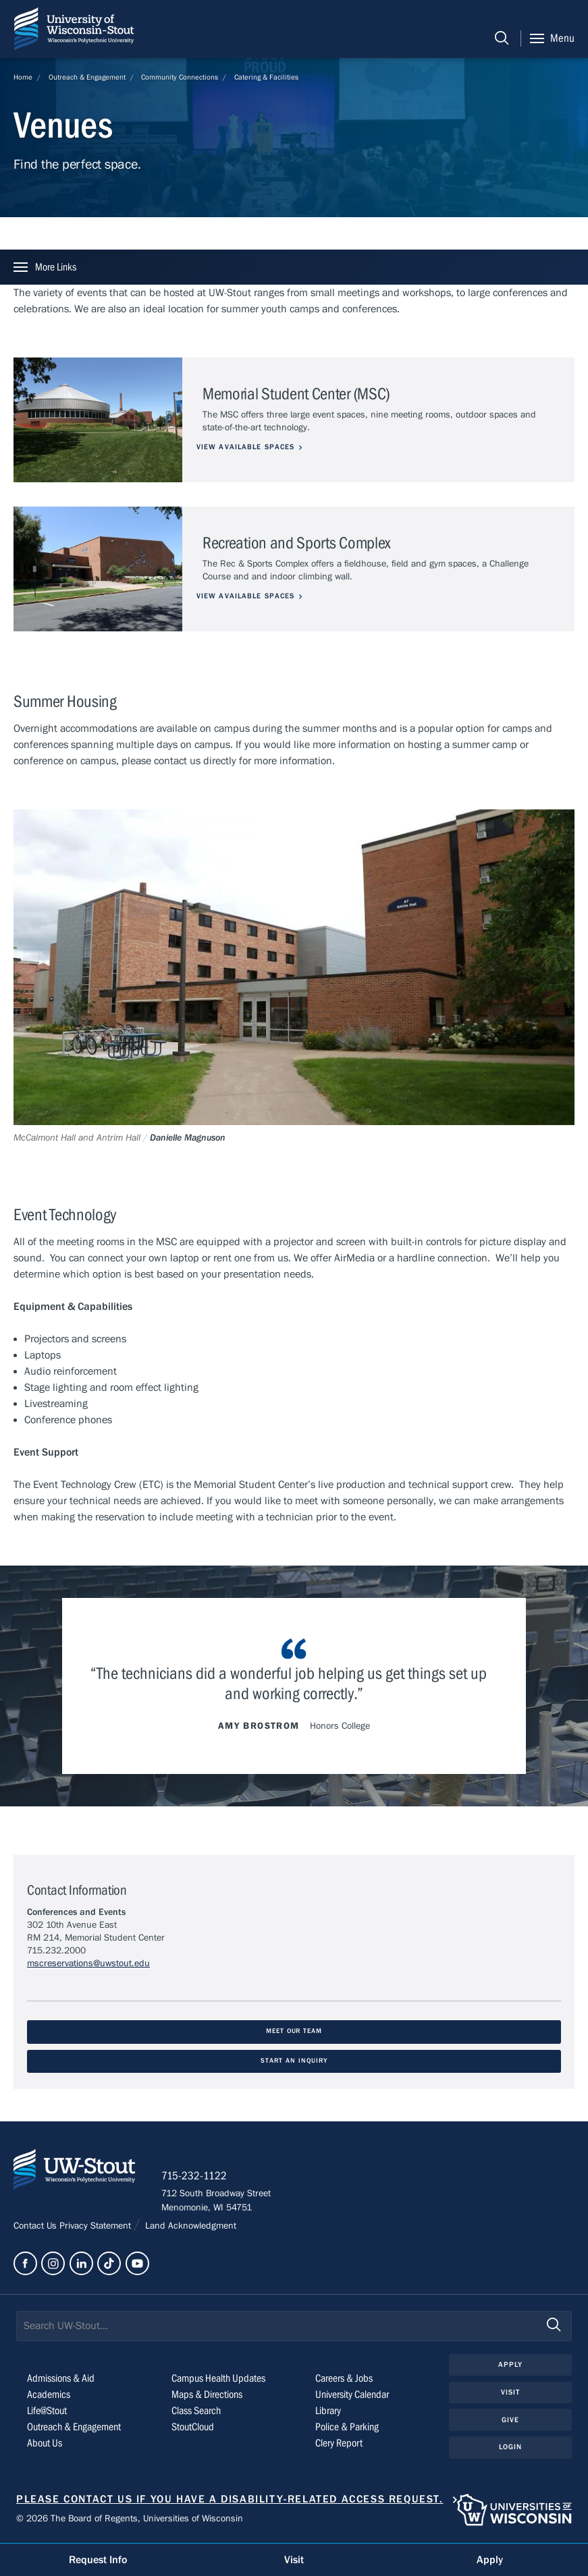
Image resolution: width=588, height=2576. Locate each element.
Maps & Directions (206, 2395)
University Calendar (352, 2395)
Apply (510, 2365)
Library (328, 2411)
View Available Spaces (252, 446)
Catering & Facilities (266, 77)
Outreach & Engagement (87, 77)
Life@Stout (47, 2411)
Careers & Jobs (344, 2379)
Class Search (196, 2411)
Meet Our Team (294, 2031)
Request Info (98, 2560)
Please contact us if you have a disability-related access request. (230, 2500)
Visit (510, 2392)
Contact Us (36, 2226)
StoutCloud (192, 2428)
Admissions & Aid (61, 2379)
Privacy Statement (96, 2226)
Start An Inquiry (294, 2061)
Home (23, 77)
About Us (44, 2444)
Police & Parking (347, 2428)
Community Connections (179, 77)
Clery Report (339, 2444)
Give (510, 2420)
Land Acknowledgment (189, 2226)
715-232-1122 (195, 2176)
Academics (48, 2395)
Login (511, 2448)
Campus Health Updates (218, 2379)
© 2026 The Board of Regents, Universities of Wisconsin (129, 2519)
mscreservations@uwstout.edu (88, 1963)
